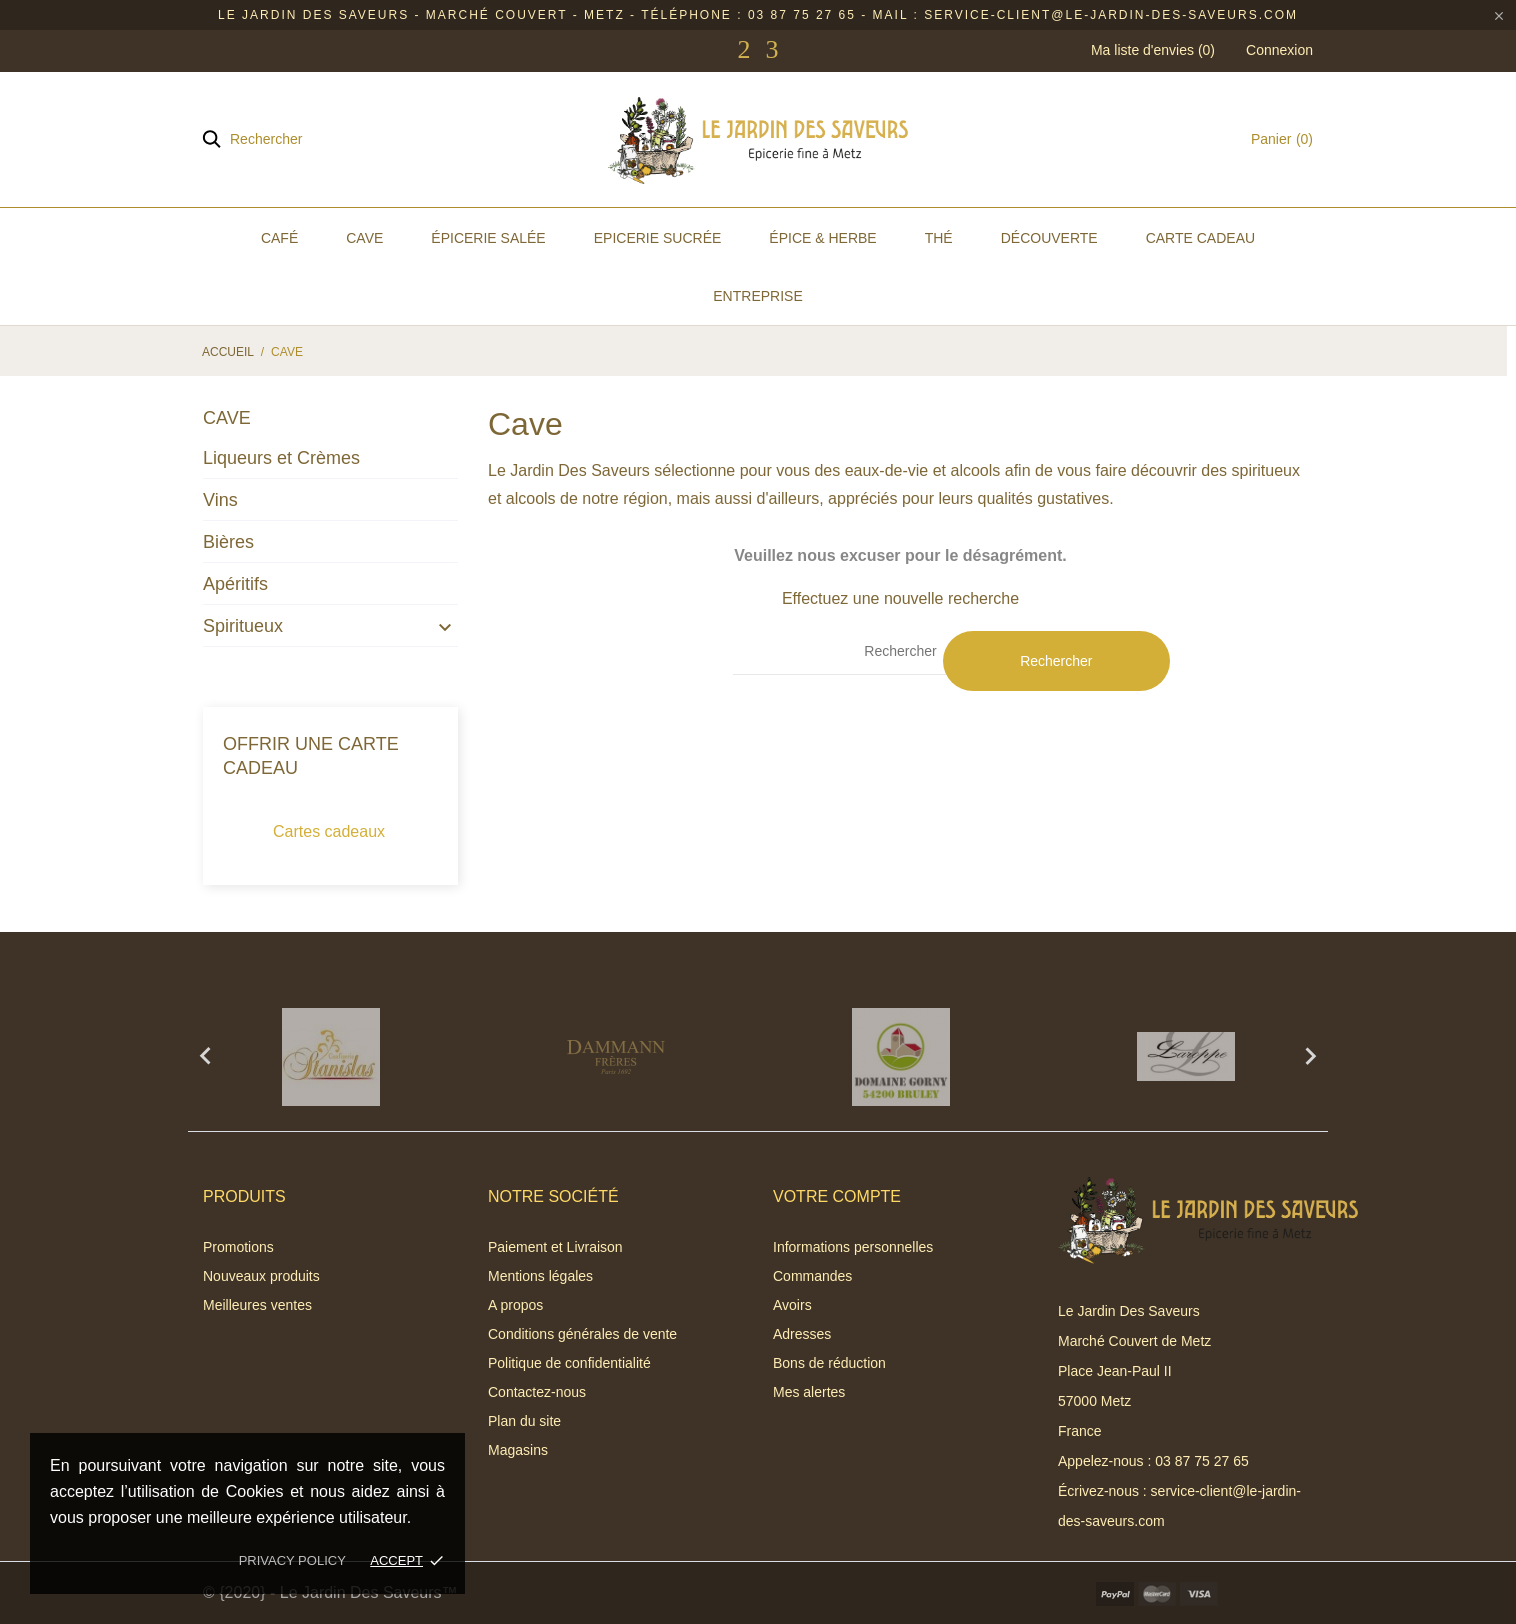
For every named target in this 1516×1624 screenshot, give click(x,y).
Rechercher (1056, 661)
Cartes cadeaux (329, 831)
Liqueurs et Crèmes (281, 458)
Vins (220, 500)
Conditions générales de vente (582, 1334)
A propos (515, 1305)
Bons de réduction (829, 1363)
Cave (364, 238)
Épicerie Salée (488, 238)
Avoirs (792, 1305)
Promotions (238, 1247)
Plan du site (524, 1421)
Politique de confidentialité (569, 1363)
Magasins (518, 1450)
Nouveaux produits (261, 1276)
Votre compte (837, 1196)
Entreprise (757, 296)
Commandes (812, 1276)
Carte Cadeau (1200, 238)
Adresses (802, 1334)
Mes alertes (809, 1392)
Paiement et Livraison (555, 1247)
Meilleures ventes (257, 1305)
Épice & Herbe (822, 238)
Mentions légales (540, 1276)
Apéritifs (235, 584)
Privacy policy (292, 1560)
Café (279, 238)
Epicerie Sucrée (658, 238)
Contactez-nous (537, 1392)
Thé (939, 238)
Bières (228, 542)
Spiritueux (243, 626)
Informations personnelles (853, 1247)
